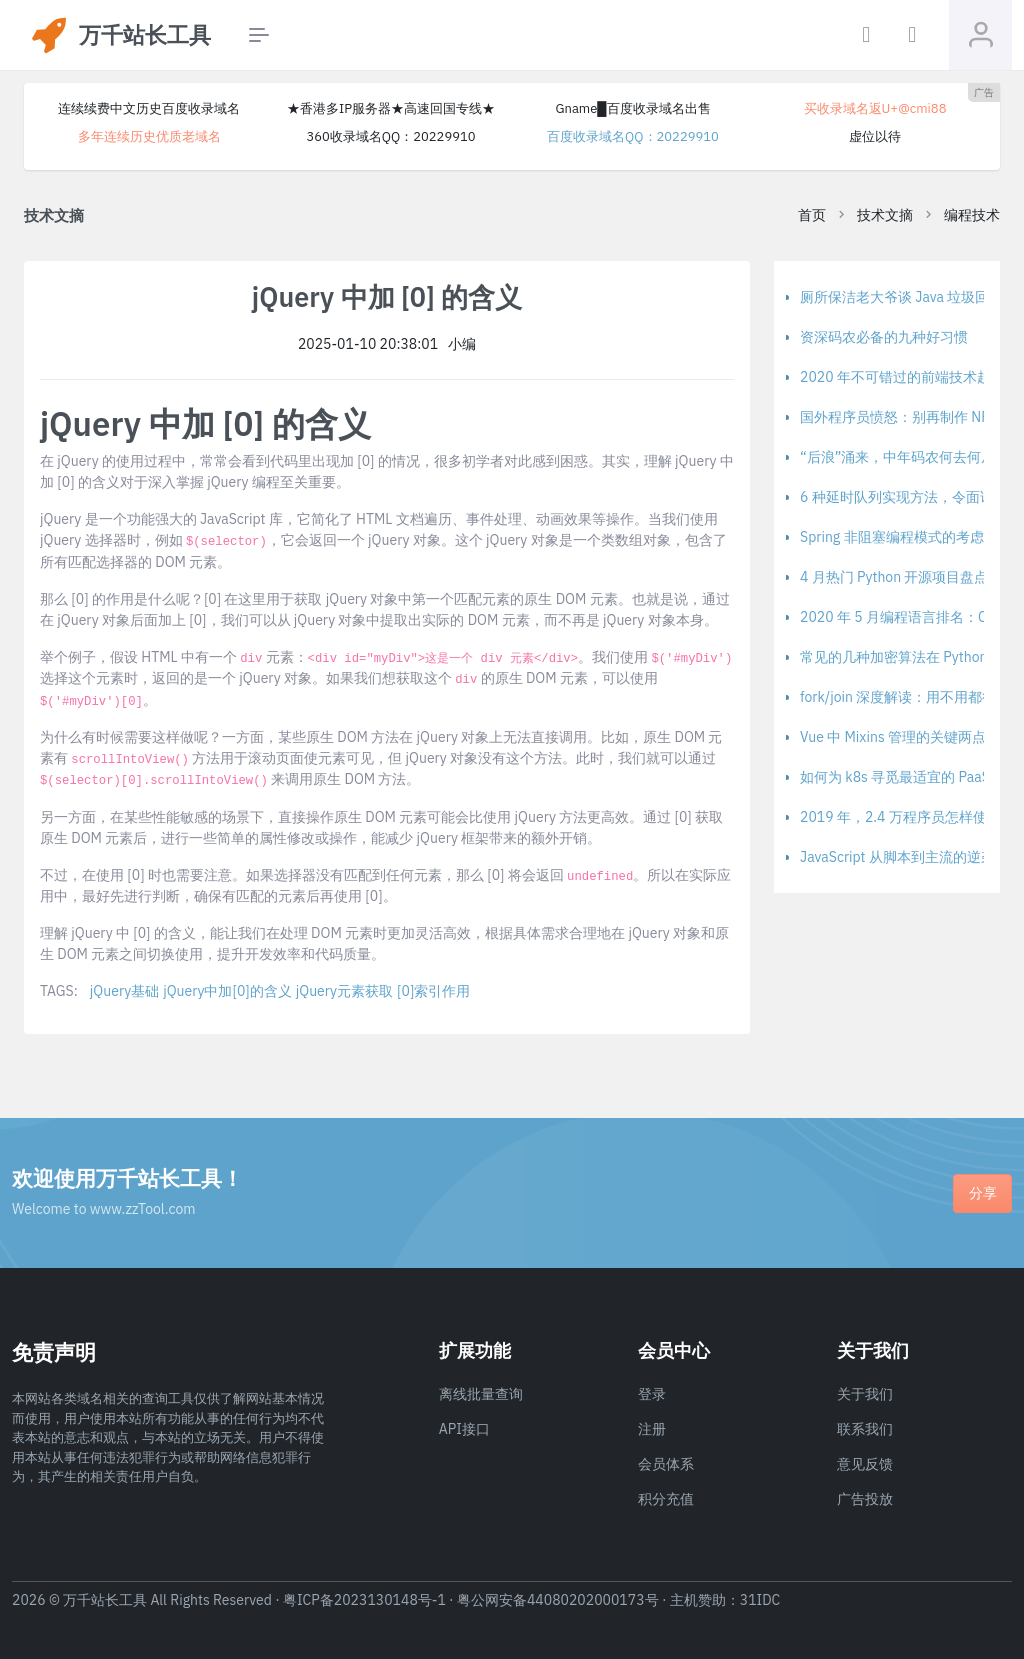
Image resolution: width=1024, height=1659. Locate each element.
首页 (812, 215)
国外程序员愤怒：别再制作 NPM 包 (909, 417)
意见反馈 (865, 1464)
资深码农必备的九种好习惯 (884, 337)
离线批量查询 (481, 1394)
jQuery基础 (124, 991)
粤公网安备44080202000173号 (558, 1600)
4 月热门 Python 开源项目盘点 (894, 577)
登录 (652, 1394)
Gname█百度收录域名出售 (632, 108)
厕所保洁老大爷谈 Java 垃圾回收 (901, 297)
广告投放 (865, 1499)
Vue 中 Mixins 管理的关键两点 (893, 737)
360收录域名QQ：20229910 (390, 136)
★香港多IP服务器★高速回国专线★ (391, 108)
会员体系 (666, 1464)
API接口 (464, 1429)
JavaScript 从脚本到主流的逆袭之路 (911, 857)
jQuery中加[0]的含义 (227, 991)
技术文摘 (885, 215)
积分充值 (666, 1499)
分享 (983, 1193)
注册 (652, 1429)
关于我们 (865, 1394)
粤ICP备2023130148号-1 (364, 1600)
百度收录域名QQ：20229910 (633, 136)
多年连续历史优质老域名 (149, 136)
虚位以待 (875, 136)
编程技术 (972, 215)
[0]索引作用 (433, 991)
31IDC (760, 1600)
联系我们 (865, 1429)
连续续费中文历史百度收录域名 (149, 108)
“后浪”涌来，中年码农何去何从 (897, 457)
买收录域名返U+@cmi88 (875, 108)
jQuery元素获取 (344, 991)
